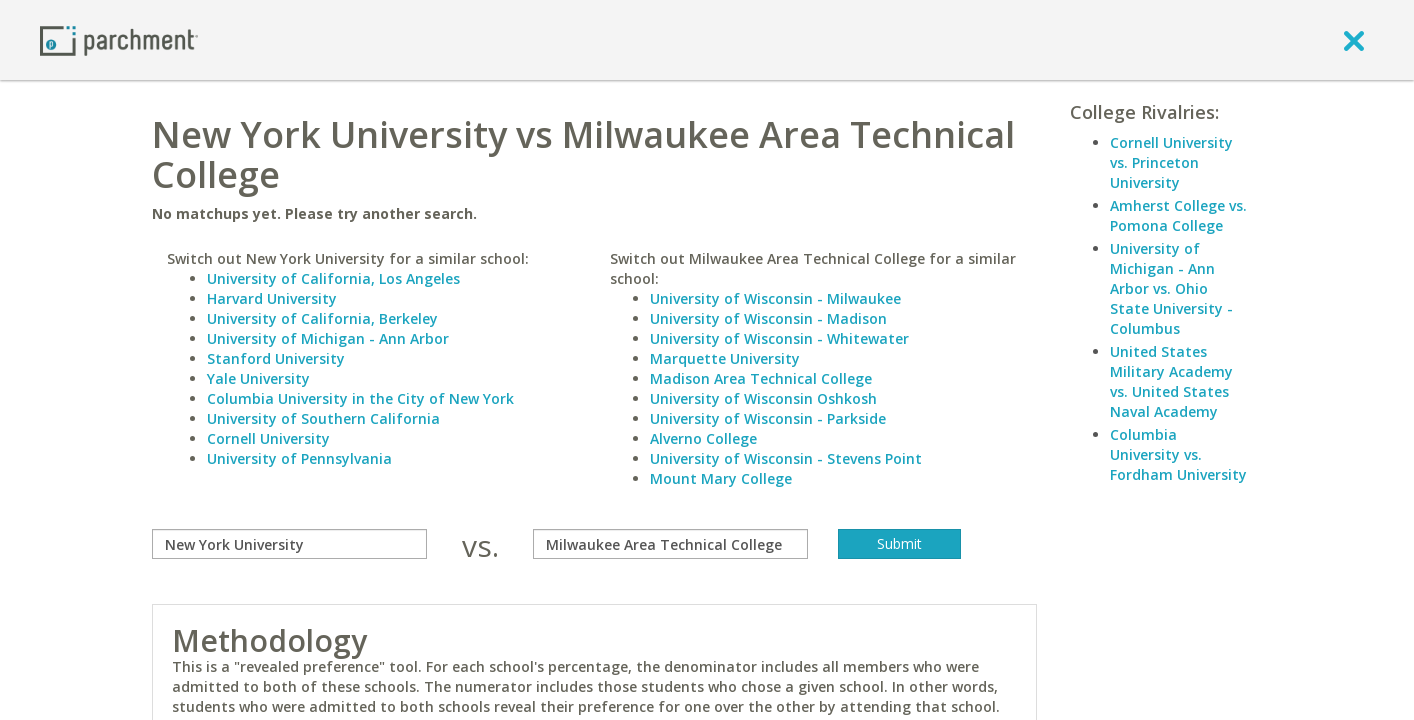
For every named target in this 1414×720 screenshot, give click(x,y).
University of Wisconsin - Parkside (768, 418)
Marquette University (725, 358)
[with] (670, 544)
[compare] (289, 544)
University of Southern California (323, 418)
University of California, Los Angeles (333, 278)
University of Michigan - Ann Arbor (328, 338)
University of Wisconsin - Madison (768, 318)
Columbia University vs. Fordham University (1178, 454)
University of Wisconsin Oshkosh (763, 398)
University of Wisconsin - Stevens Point (786, 458)
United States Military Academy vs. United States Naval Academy (1171, 381)
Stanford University (276, 358)
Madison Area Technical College (761, 378)
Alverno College (703, 438)
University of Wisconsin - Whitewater (779, 338)
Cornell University (268, 438)
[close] (1354, 40)
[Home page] (119, 39)
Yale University (258, 378)
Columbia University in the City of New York (360, 398)
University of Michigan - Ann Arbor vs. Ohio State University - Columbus (1171, 288)
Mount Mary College (721, 478)
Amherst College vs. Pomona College (1178, 215)
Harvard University (272, 298)
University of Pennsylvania (299, 458)
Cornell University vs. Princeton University (1171, 162)
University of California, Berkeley (322, 318)
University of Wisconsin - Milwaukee (775, 298)
